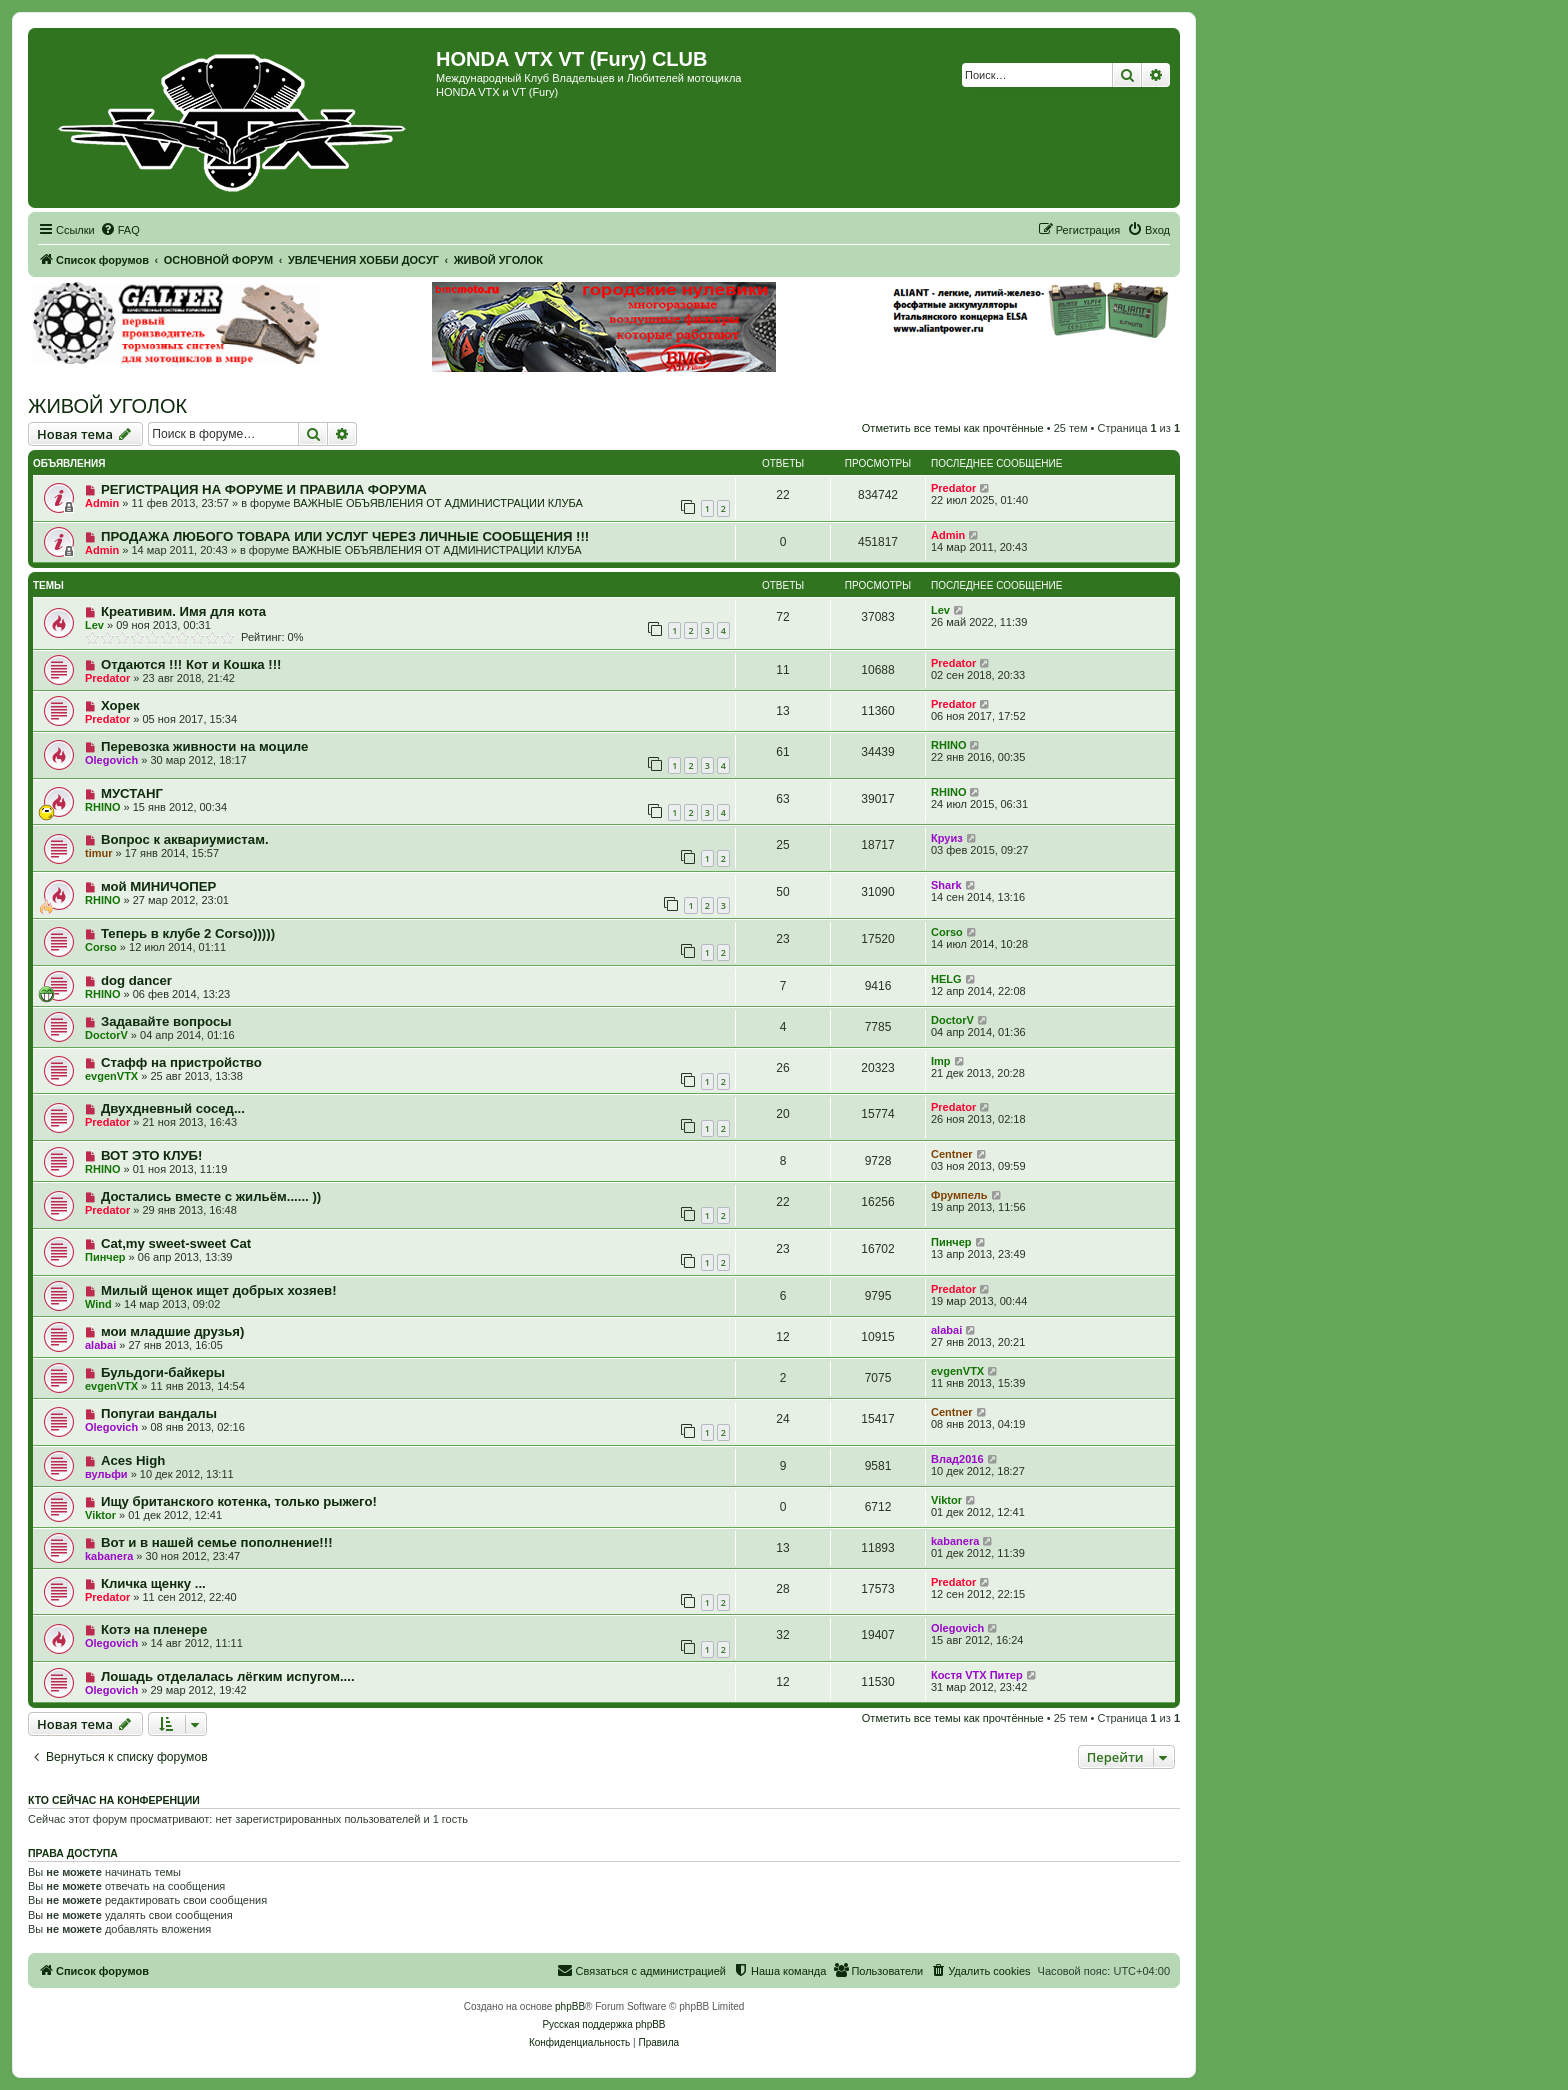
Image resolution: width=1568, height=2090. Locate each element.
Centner (952, 1154)
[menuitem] (120, 230)
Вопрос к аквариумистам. (185, 839)
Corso (101, 947)
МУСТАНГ (132, 793)
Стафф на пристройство (181, 1062)
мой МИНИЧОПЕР (158, 886)
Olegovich (111, 760)
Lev (94, 625)
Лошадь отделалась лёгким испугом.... (228, 1676)
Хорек (120, 705)
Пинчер (105, 1257)
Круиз (947, 838)
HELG (946, 979)
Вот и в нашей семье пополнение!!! (217, 1542)
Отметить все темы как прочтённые (953, 428)
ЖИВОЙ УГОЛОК (107, 406)
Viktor (100, 1515)
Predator (953, 488)
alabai (100, 1345)
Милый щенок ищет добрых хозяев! (219, 1290)
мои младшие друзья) (173, 1331)
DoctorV (106, 1035)
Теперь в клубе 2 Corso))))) (188, 933)
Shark (946, 885)
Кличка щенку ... (153, 1583)
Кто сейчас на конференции (114, 1800)
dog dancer (136, 980)
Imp (941, 1061)
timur (99, 853)
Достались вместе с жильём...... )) (211, 1196)
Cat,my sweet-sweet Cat (176, 1243)
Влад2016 (957, 1459)
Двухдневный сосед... (173, 1108)
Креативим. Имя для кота (183, 611)
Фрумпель (959, 1195)
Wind (98, 1304)
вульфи (106, 1474)
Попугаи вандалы (159, 1413)
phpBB (570, 2006)
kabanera (109, 1556)
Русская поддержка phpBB (603, 2024)
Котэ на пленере (154, 1629)
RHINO (948, 745)
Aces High (133, 1460)
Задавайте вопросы (166, 1021)
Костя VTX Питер (977, 1675)
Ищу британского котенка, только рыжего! (239, 1501)
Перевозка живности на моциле (205, 746)
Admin (102, 503)
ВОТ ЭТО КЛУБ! (152, 1155)
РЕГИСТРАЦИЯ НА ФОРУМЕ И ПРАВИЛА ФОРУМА (264, 489)
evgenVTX (111, 1076)
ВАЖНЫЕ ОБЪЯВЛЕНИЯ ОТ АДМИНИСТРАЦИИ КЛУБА (437, 503)
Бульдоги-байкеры (163, 1372)
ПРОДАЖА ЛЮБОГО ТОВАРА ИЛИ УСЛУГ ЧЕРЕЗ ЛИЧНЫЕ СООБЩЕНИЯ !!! (345, 536)
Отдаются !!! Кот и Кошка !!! (191, 664)
